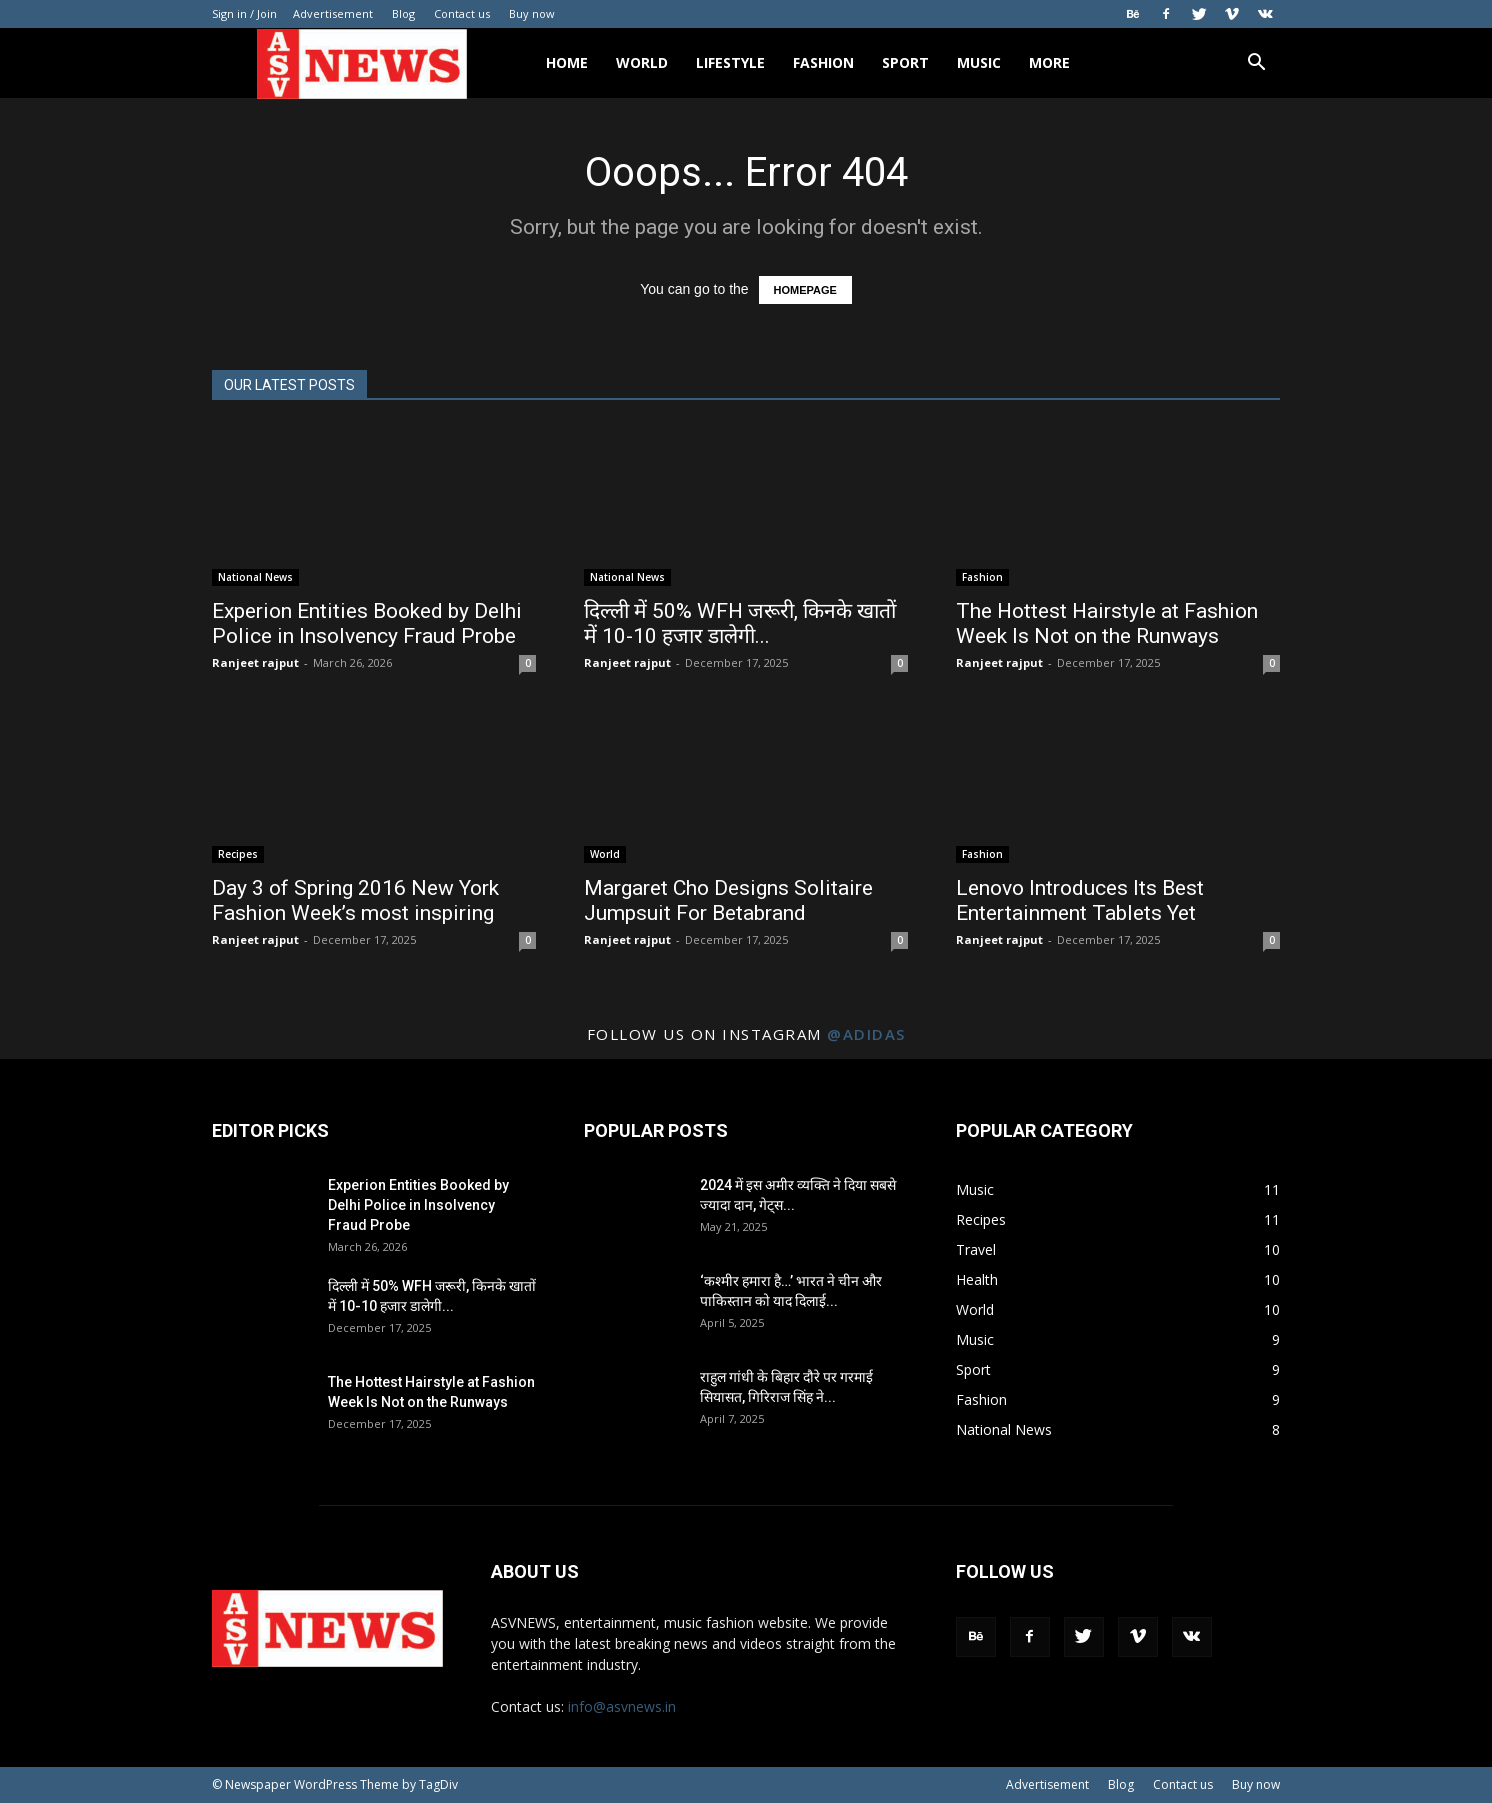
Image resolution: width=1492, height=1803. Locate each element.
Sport (905, 62)
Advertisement (333, 13)
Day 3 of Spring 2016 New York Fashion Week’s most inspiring (355, 900)
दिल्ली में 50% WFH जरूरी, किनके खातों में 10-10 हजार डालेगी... (740, 623)
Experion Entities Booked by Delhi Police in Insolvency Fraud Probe (367, 623)
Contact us (462, 13)
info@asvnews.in (622, 1706)
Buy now (532, 13)
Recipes (238, 854)
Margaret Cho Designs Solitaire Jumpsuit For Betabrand (728, 900)
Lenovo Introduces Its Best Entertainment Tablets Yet (1080, 900)
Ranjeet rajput (255, 662)
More (1049, 62)
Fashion (823, 62)
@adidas (866, 1034)
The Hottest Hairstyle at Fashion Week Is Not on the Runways (1107, 623)
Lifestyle (730, 62)
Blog (403, 13)
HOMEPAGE (805, 290)
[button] (1256, 64)
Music (979, 62)
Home (567, 62)
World (642, 62)
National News (255, 577)
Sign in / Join (244, 13)
